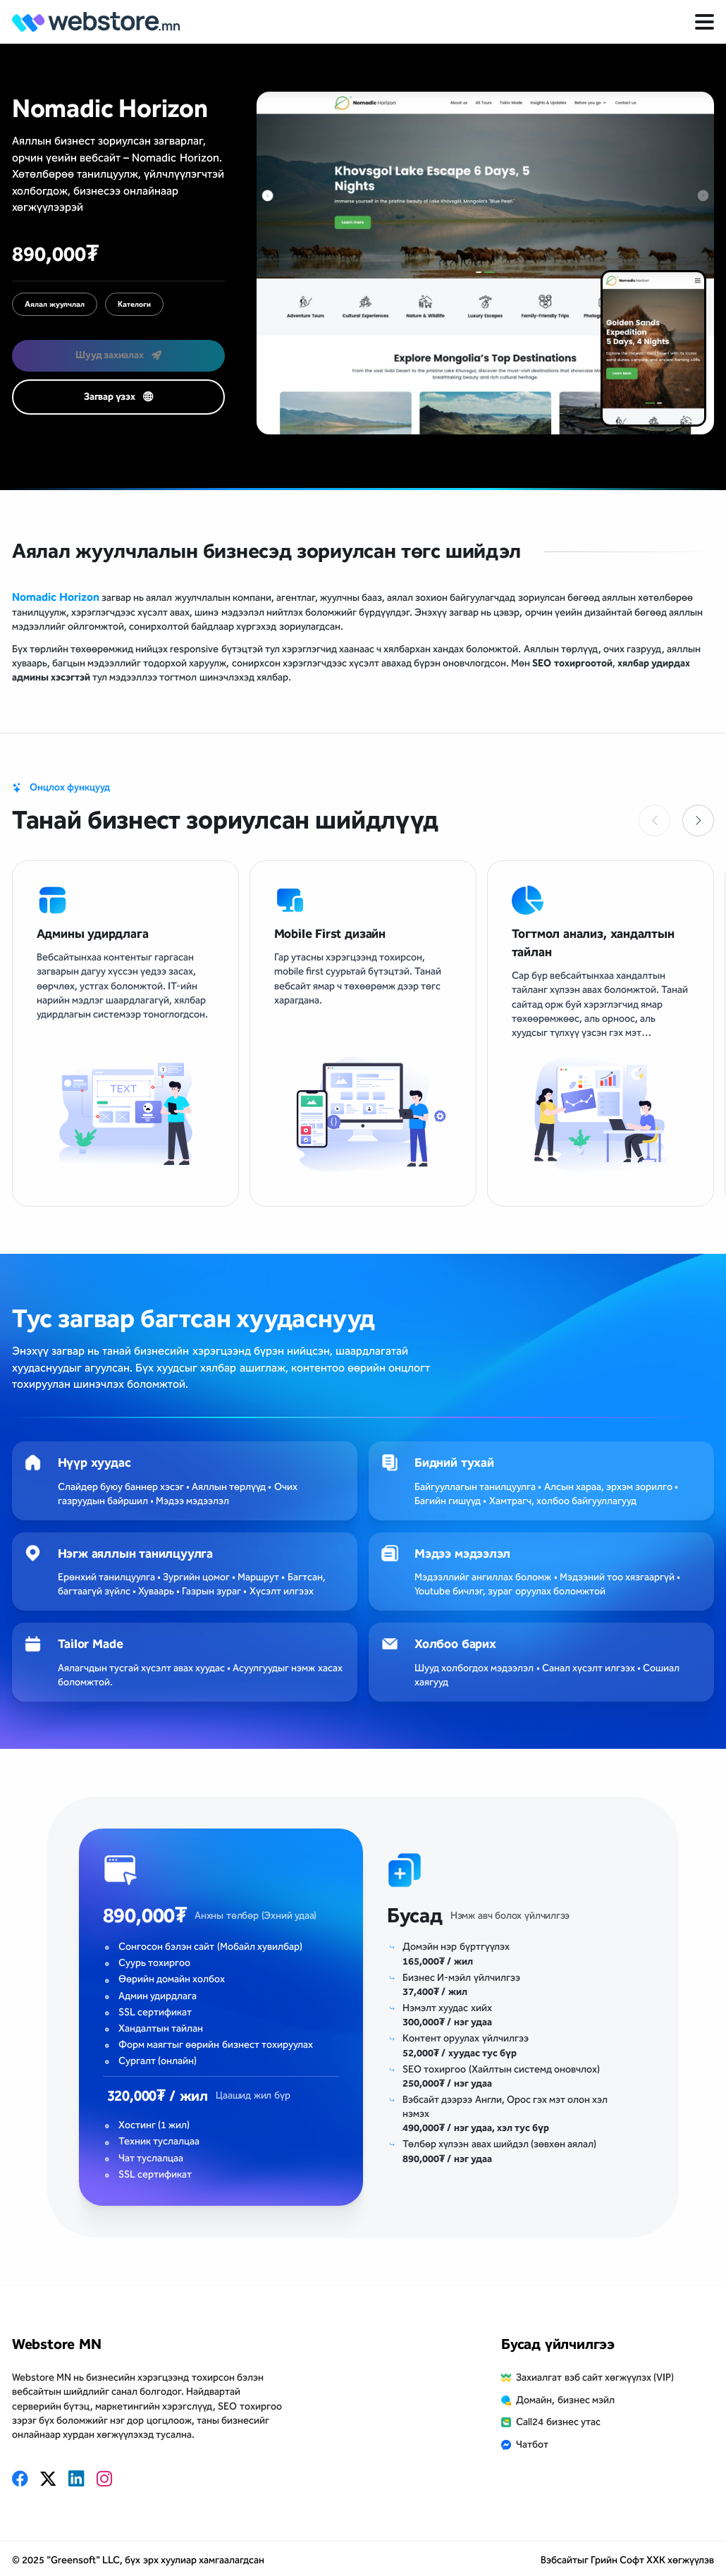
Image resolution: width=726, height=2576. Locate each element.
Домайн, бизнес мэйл (565, 2400)
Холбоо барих (455, 1644)
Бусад (415, 1916)
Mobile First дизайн (330, 933)
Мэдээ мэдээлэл (462, 1553)
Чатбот (532, 2444)
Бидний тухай (454, 1462)
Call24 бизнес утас (558, 2422)
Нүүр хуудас (94, 1462)
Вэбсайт (559, 2560)
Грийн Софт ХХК (628, 2560)
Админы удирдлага (93, 933)
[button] (698, 820)
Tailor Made (90, 1644)
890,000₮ (145, 1916)
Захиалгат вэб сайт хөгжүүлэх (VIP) (595, 2377)
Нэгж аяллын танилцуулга (135, 1553)
